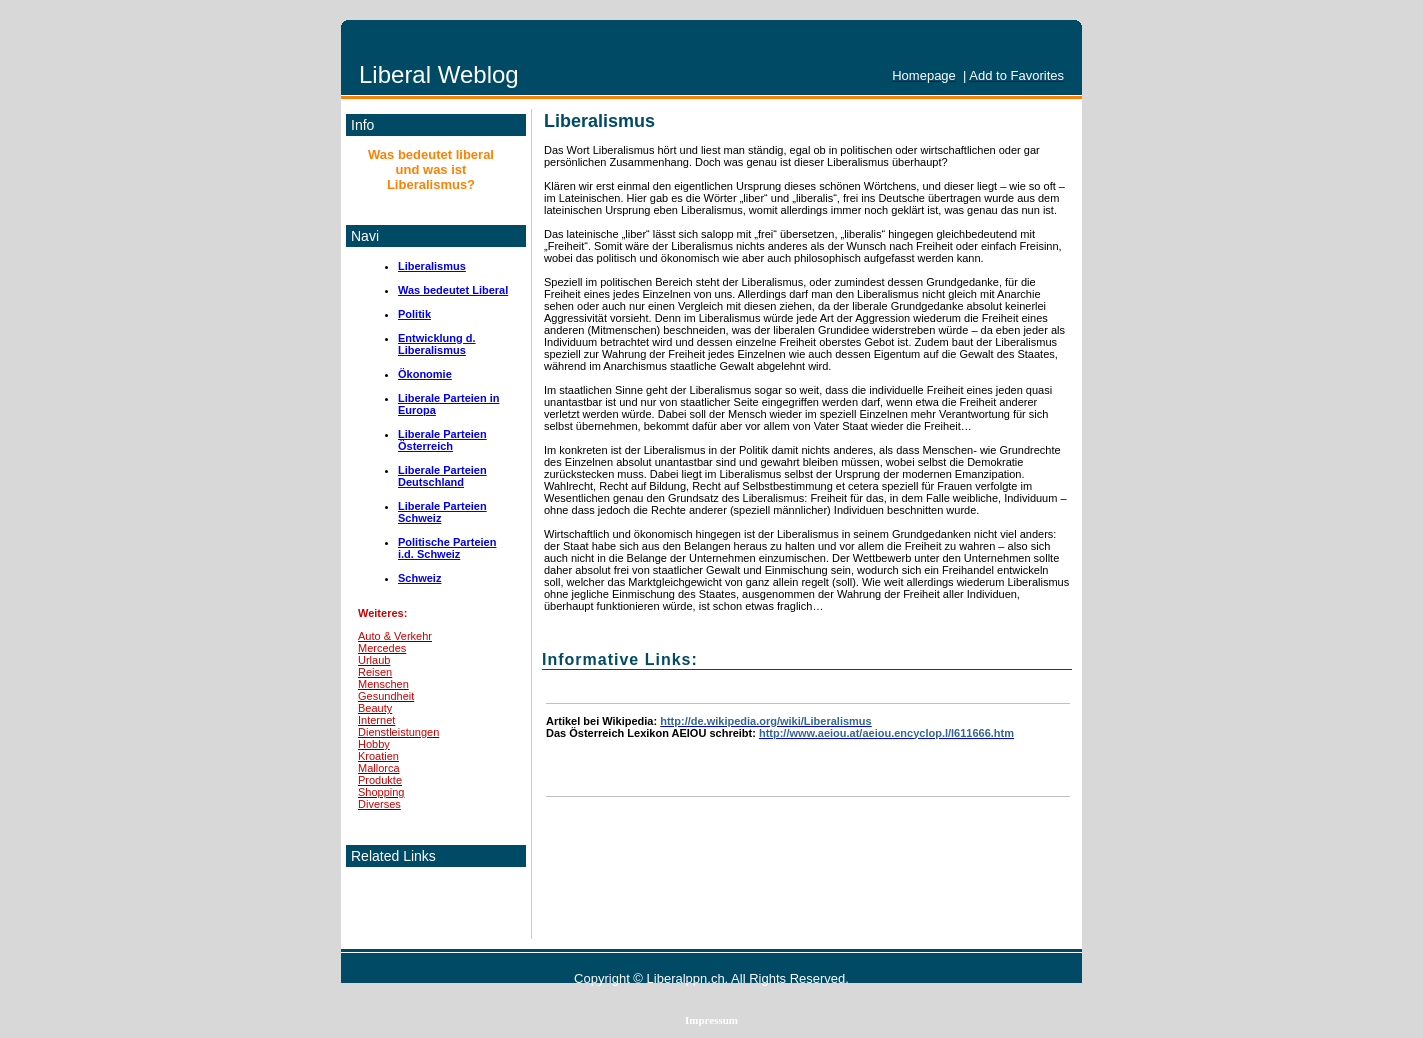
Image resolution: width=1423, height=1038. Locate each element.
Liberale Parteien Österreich (442, 440)
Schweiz (419, 578)
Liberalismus (432, 266)
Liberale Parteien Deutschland (442, 476)
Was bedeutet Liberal (453, 290)
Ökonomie (425, 374)
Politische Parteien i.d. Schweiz (447, 548)
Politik (414, 314)
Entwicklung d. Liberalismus (437, 344)
